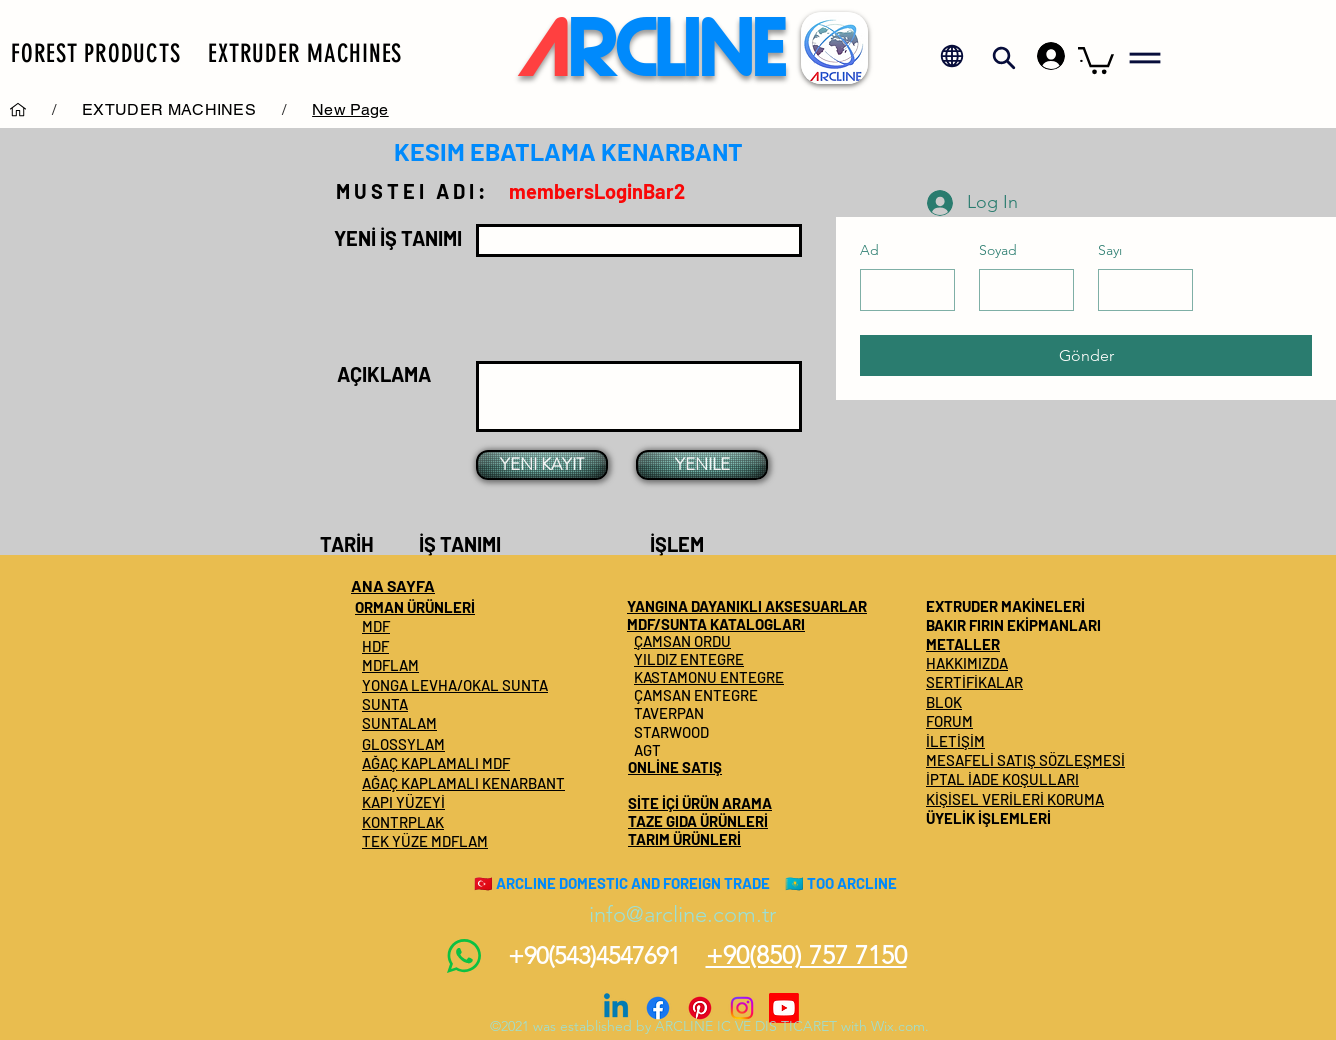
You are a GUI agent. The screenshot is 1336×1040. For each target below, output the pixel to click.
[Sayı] (1139, 290)
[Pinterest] (700, 1008)
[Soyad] (1020, 290)
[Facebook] (658, 1008)
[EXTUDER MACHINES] (169, 109)
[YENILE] (702, 465)
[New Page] (350, 109)
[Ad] (901, 290)
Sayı (1110, 250)
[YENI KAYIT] (542, 465)
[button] (95, 53)
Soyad (998, 250)
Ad (869, 250)
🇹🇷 (483, 883)
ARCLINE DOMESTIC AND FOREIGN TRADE (633, 883)
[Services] (18, 109)
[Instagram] (742, 1008)
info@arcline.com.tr (682, 914)
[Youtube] (784, 1008)
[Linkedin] (616, 1008)
